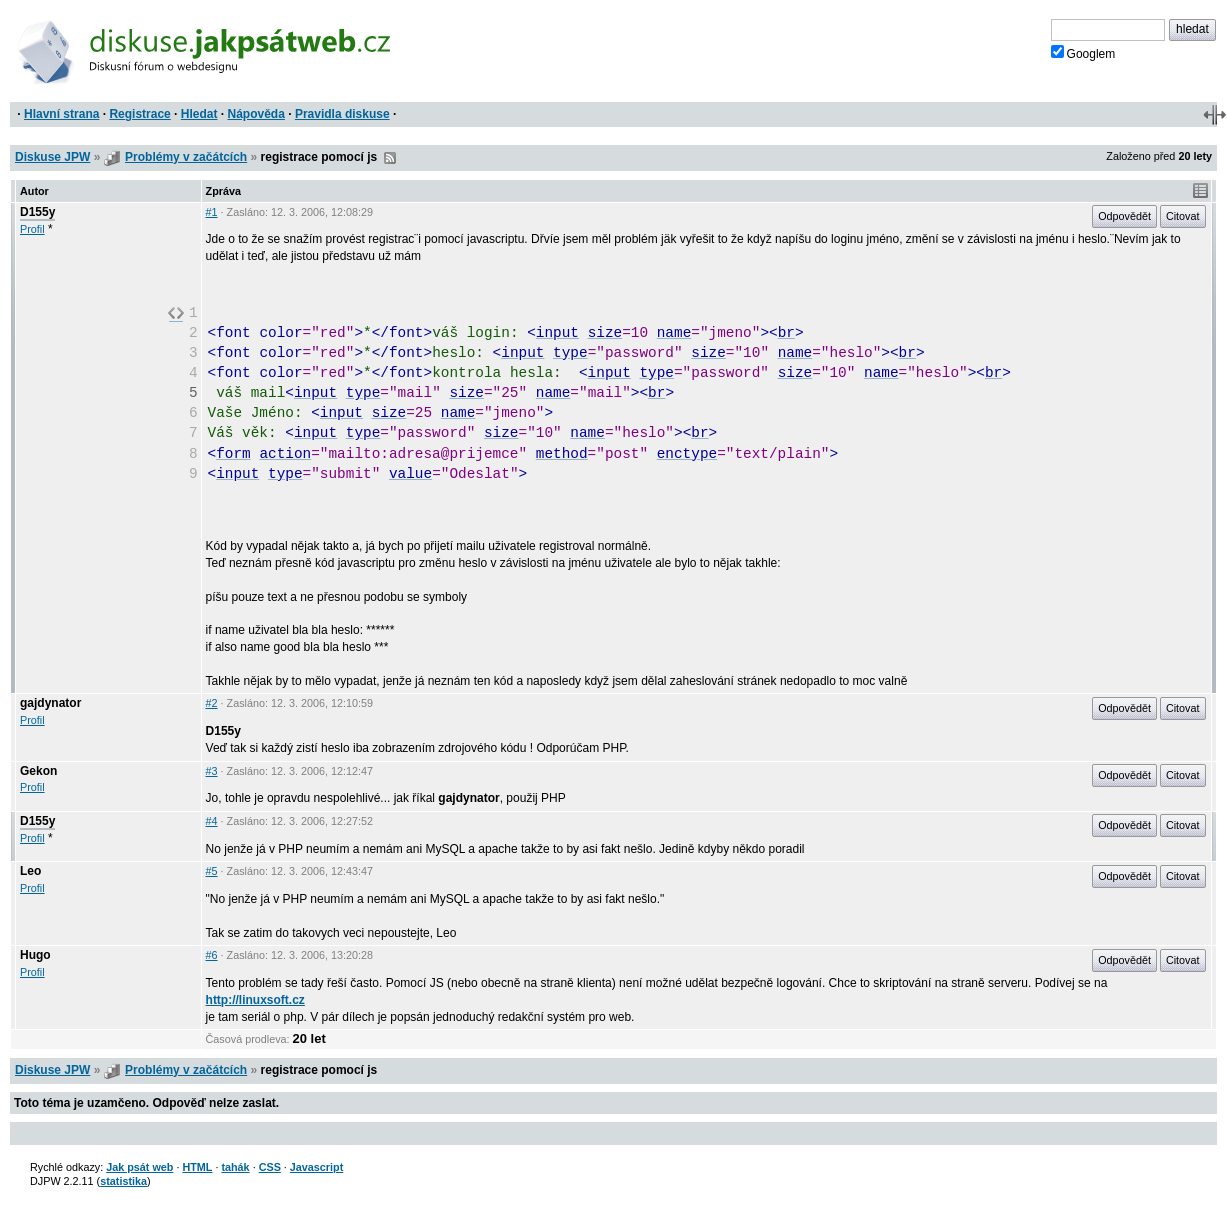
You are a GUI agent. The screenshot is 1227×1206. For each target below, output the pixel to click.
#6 (212, 955)
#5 (212, 871)
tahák (235, 1167)
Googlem (1083, 53)
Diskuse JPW (52, 157)
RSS (390, 158)
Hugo (35, 955)
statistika (123, 1181)
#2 (212, 703)
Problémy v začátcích (186, 157)
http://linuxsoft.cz (255, 1000)
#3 (212, 771)
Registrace (139, 114)
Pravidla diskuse (342, 114)
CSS (270, 1167)
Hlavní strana (61, 114)
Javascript (316, 1167)
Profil (32, 229)
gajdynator (50, 703)
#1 (212, 212)
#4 (212, 821)
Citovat (1183, 216)
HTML (197, 1167)
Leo (30, 871)
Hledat (199, 114)
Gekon (38, 771)
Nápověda (256, 114)
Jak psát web (139, 1167)
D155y (37, 212)
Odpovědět (1124, 216)
